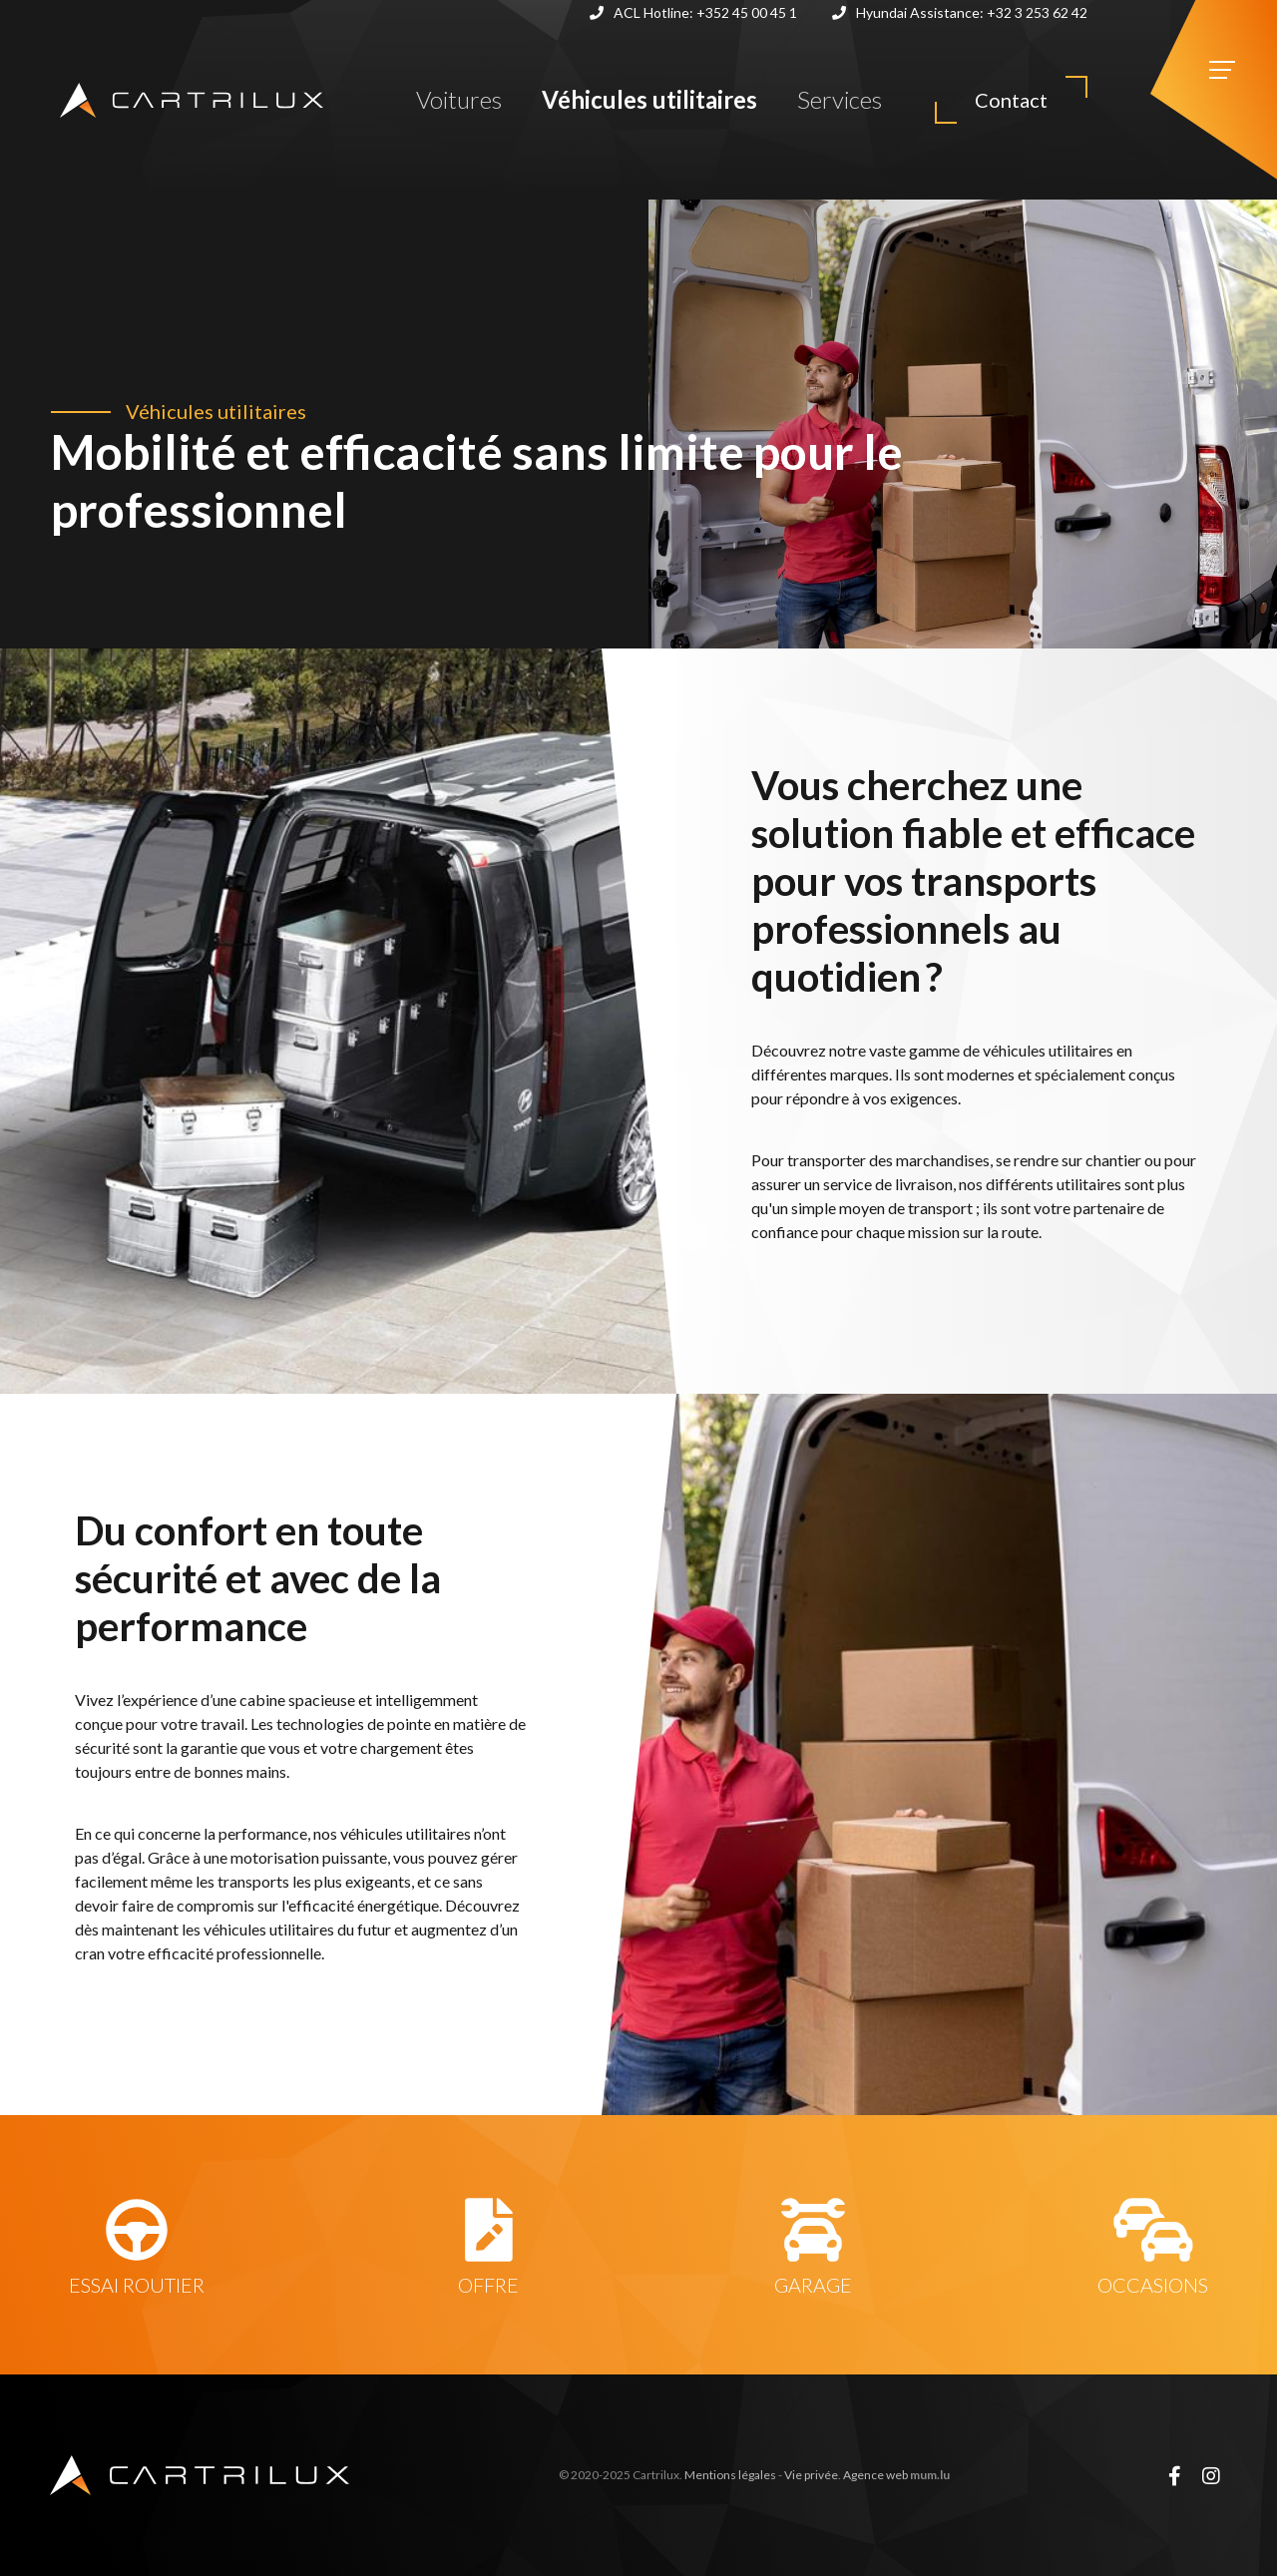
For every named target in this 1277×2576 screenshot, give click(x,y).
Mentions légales (730, 2474)
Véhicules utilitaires (649, 99)
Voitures (459, 99)
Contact (1011, 100)
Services (839, 99)
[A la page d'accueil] (191, 100)
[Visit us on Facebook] (1174, 2475)
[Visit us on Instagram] (1211, 2475)
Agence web (875, 2474)
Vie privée (811, 2474)
